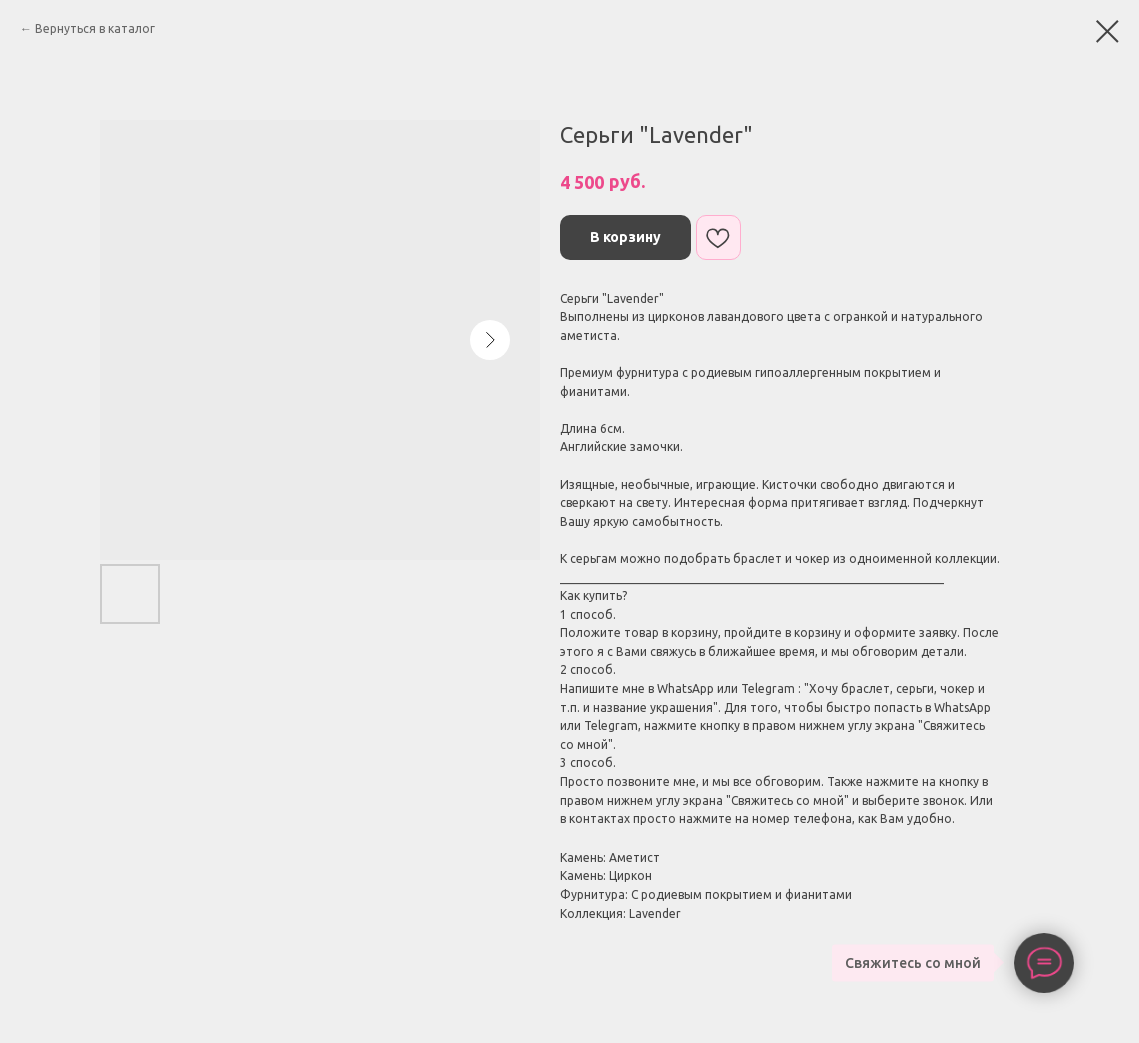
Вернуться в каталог (95, 28)
